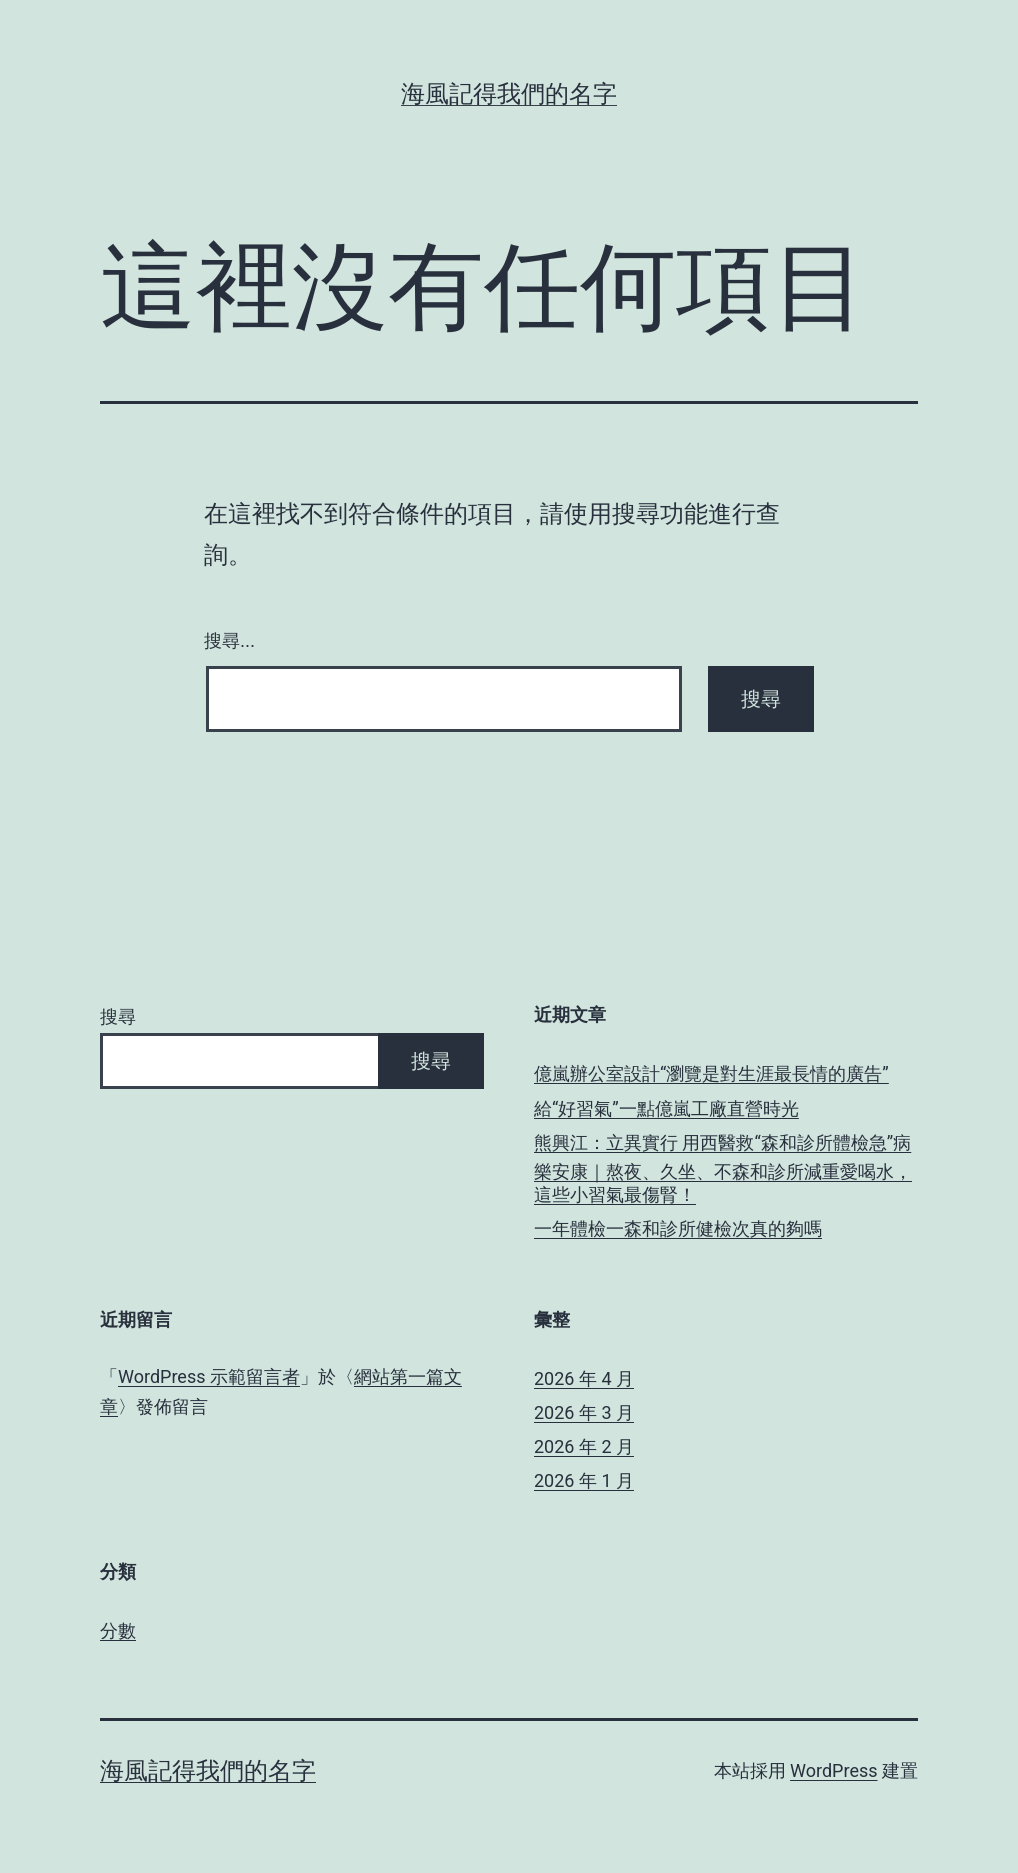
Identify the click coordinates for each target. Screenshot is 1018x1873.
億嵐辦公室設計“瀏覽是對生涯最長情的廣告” (711, 1073)
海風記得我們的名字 (509, 94)
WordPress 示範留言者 (209, 1376)
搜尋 (118, 1016)
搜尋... (229, 641)
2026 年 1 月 (584, 1480)
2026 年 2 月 (584, 1446)
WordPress (833, 1770)
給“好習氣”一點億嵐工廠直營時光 (666, 1108)
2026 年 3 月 (584, 1412)
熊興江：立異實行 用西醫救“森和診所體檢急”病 (722, 1142)
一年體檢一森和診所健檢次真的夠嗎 (678, 1228)
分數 (118, 1630)
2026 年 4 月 (584, 1378)
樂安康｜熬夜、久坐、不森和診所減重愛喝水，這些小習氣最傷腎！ (723, 1183)
